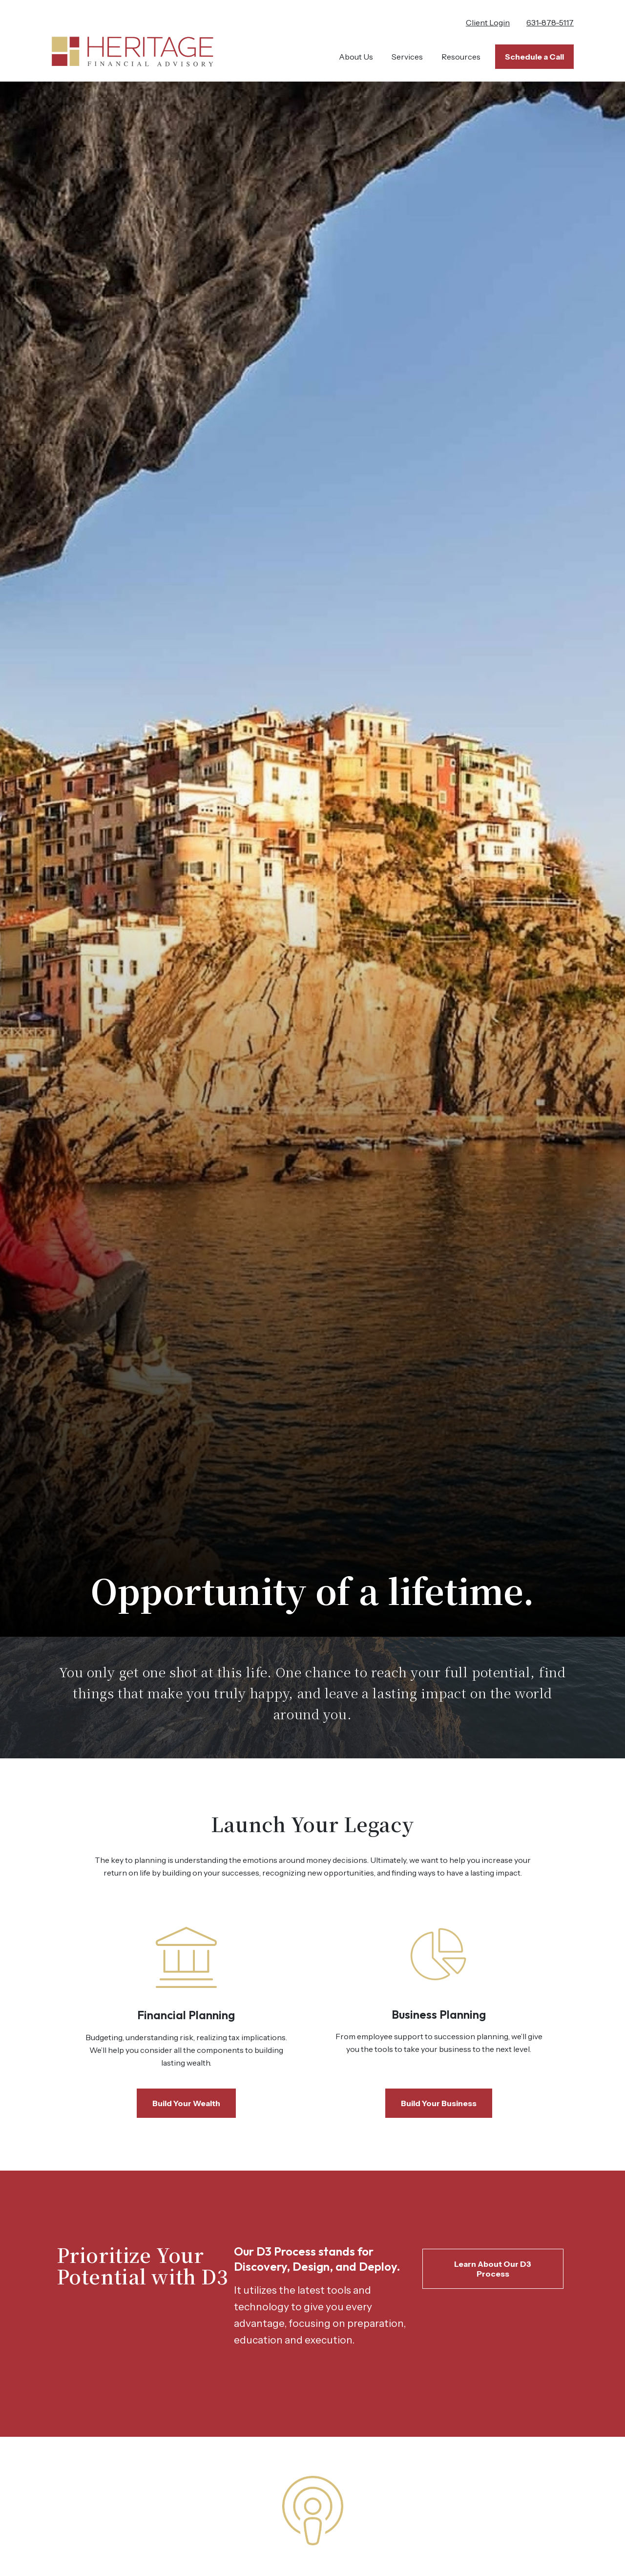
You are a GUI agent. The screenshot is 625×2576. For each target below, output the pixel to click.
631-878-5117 (550, 22)
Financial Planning (186, 2014)
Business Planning (439, 2014)
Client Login (488, 22)
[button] (356, 56)
